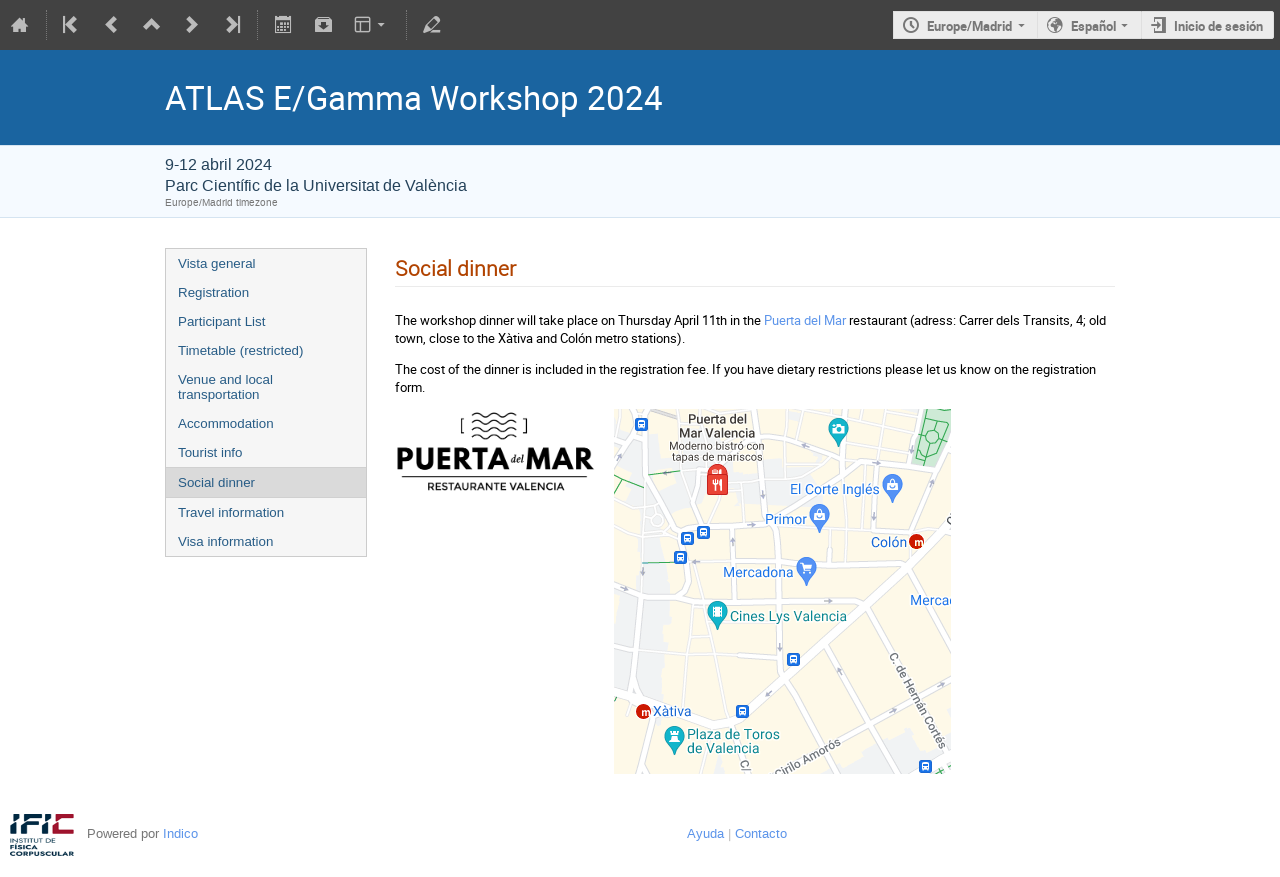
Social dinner (216, 482)
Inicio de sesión (1218, 26)
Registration (213, 292)
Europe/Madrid (969, 26)
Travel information (231, 512)
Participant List (221, 321)
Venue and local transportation (225, 387)
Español (1093, 26)
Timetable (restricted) (240, 350)
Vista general (217, 263)
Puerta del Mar (805, 320)
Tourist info (210, 452)
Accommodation (226, 423)
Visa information (225, 541)
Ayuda (705, 833)
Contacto (761, 833)
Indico (180, 833)
